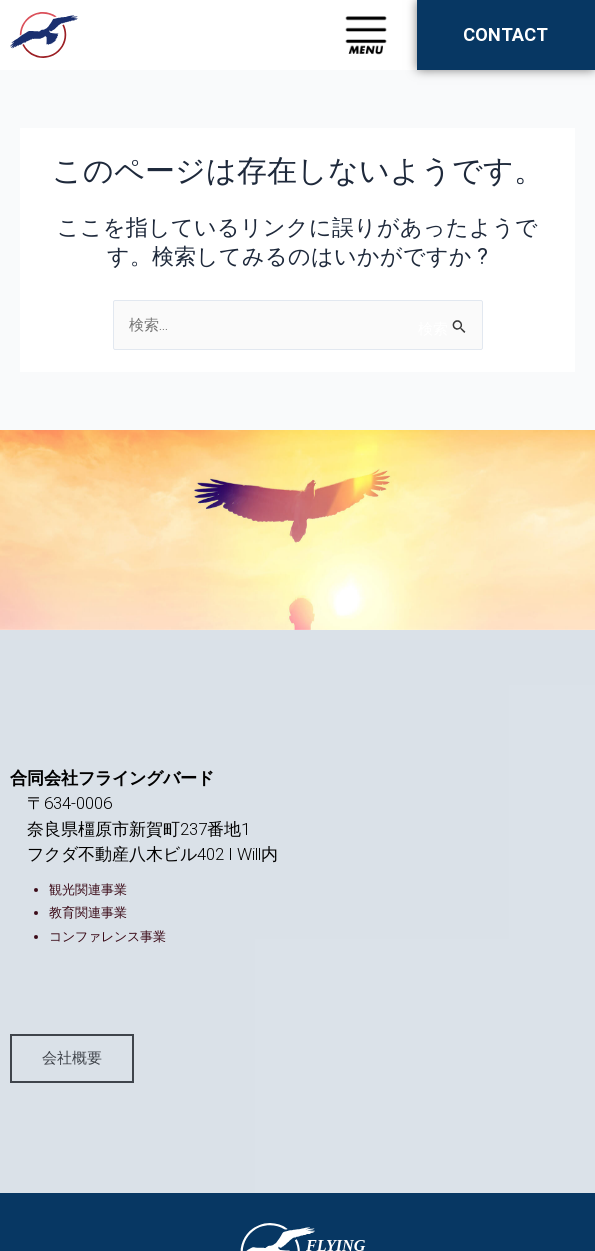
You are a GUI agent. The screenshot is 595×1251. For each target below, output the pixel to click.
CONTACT (505, 34)
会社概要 (72, 1057)
